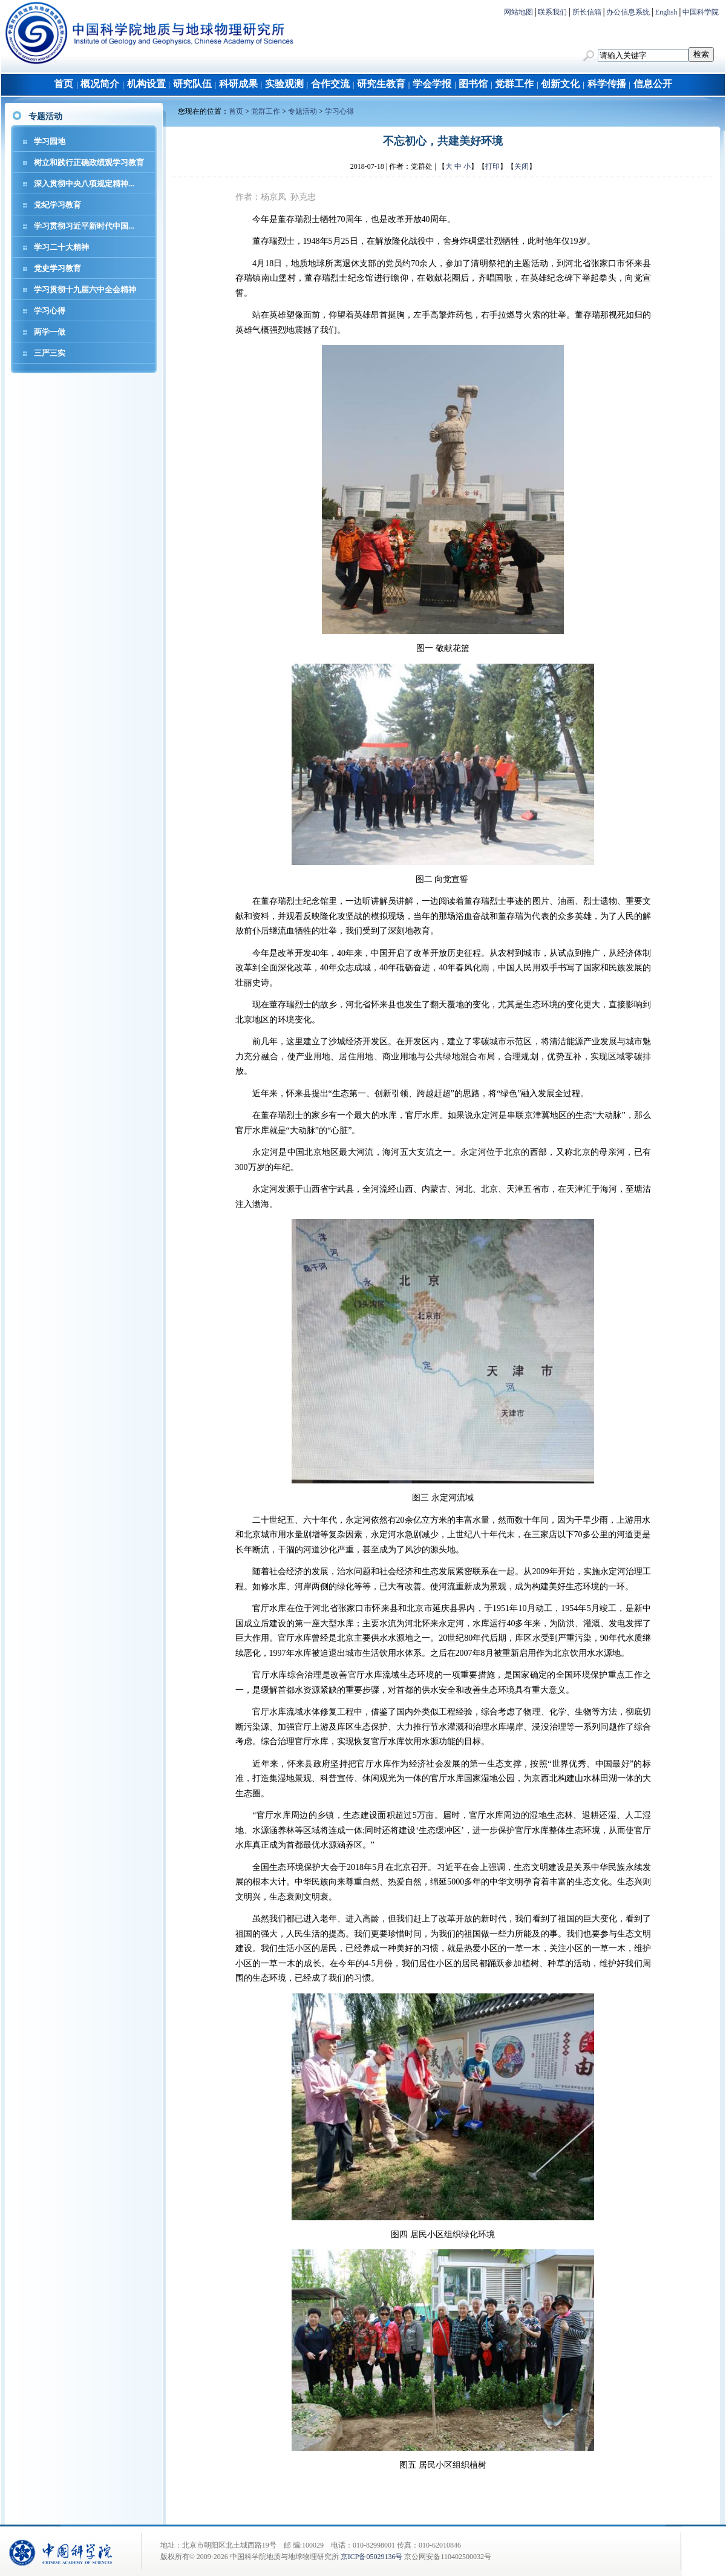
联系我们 (552, 12)
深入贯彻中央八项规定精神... (84, 183)
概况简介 (99, 84)
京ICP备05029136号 (372, 2556)
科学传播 (606, 84)
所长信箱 (586, 12)
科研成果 (238, 84)
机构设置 (146, 84)
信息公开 (652, 84)
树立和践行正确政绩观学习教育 (89, 162)
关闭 (521, 166)
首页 (63, 84)
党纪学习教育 (57, 204)
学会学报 (432, 84)
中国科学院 (700, 12)
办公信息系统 (628, 12)
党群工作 (514, 84)
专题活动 (302, 111)
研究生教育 (381, 84)
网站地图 (518, 12)
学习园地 (49, 141)
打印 (492, 166)
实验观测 (284, 84)
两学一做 (49, 331)
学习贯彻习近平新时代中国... (84, 225)
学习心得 (49, 310)
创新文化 (560, 84)
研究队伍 (192, 84)
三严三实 (49, 353)
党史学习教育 (57, 268)
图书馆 (473, 84)
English (666, 12)
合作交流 (330, 84)
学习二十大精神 (61, 247)
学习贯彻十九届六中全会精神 (85, 289)
